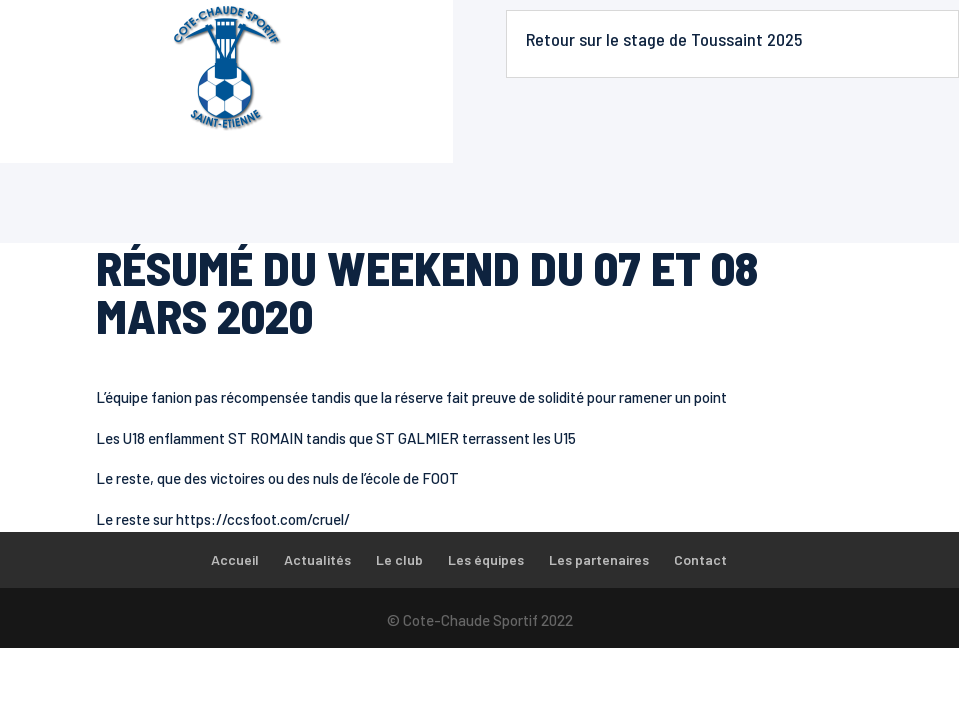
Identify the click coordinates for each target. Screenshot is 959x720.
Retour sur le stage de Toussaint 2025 (664, 39)
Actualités (317, 559)
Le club (399, 559)
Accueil (235, 559)
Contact (700, 559)
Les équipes (486, 559)
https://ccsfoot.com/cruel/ (263, 519)
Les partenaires (599, 559)
